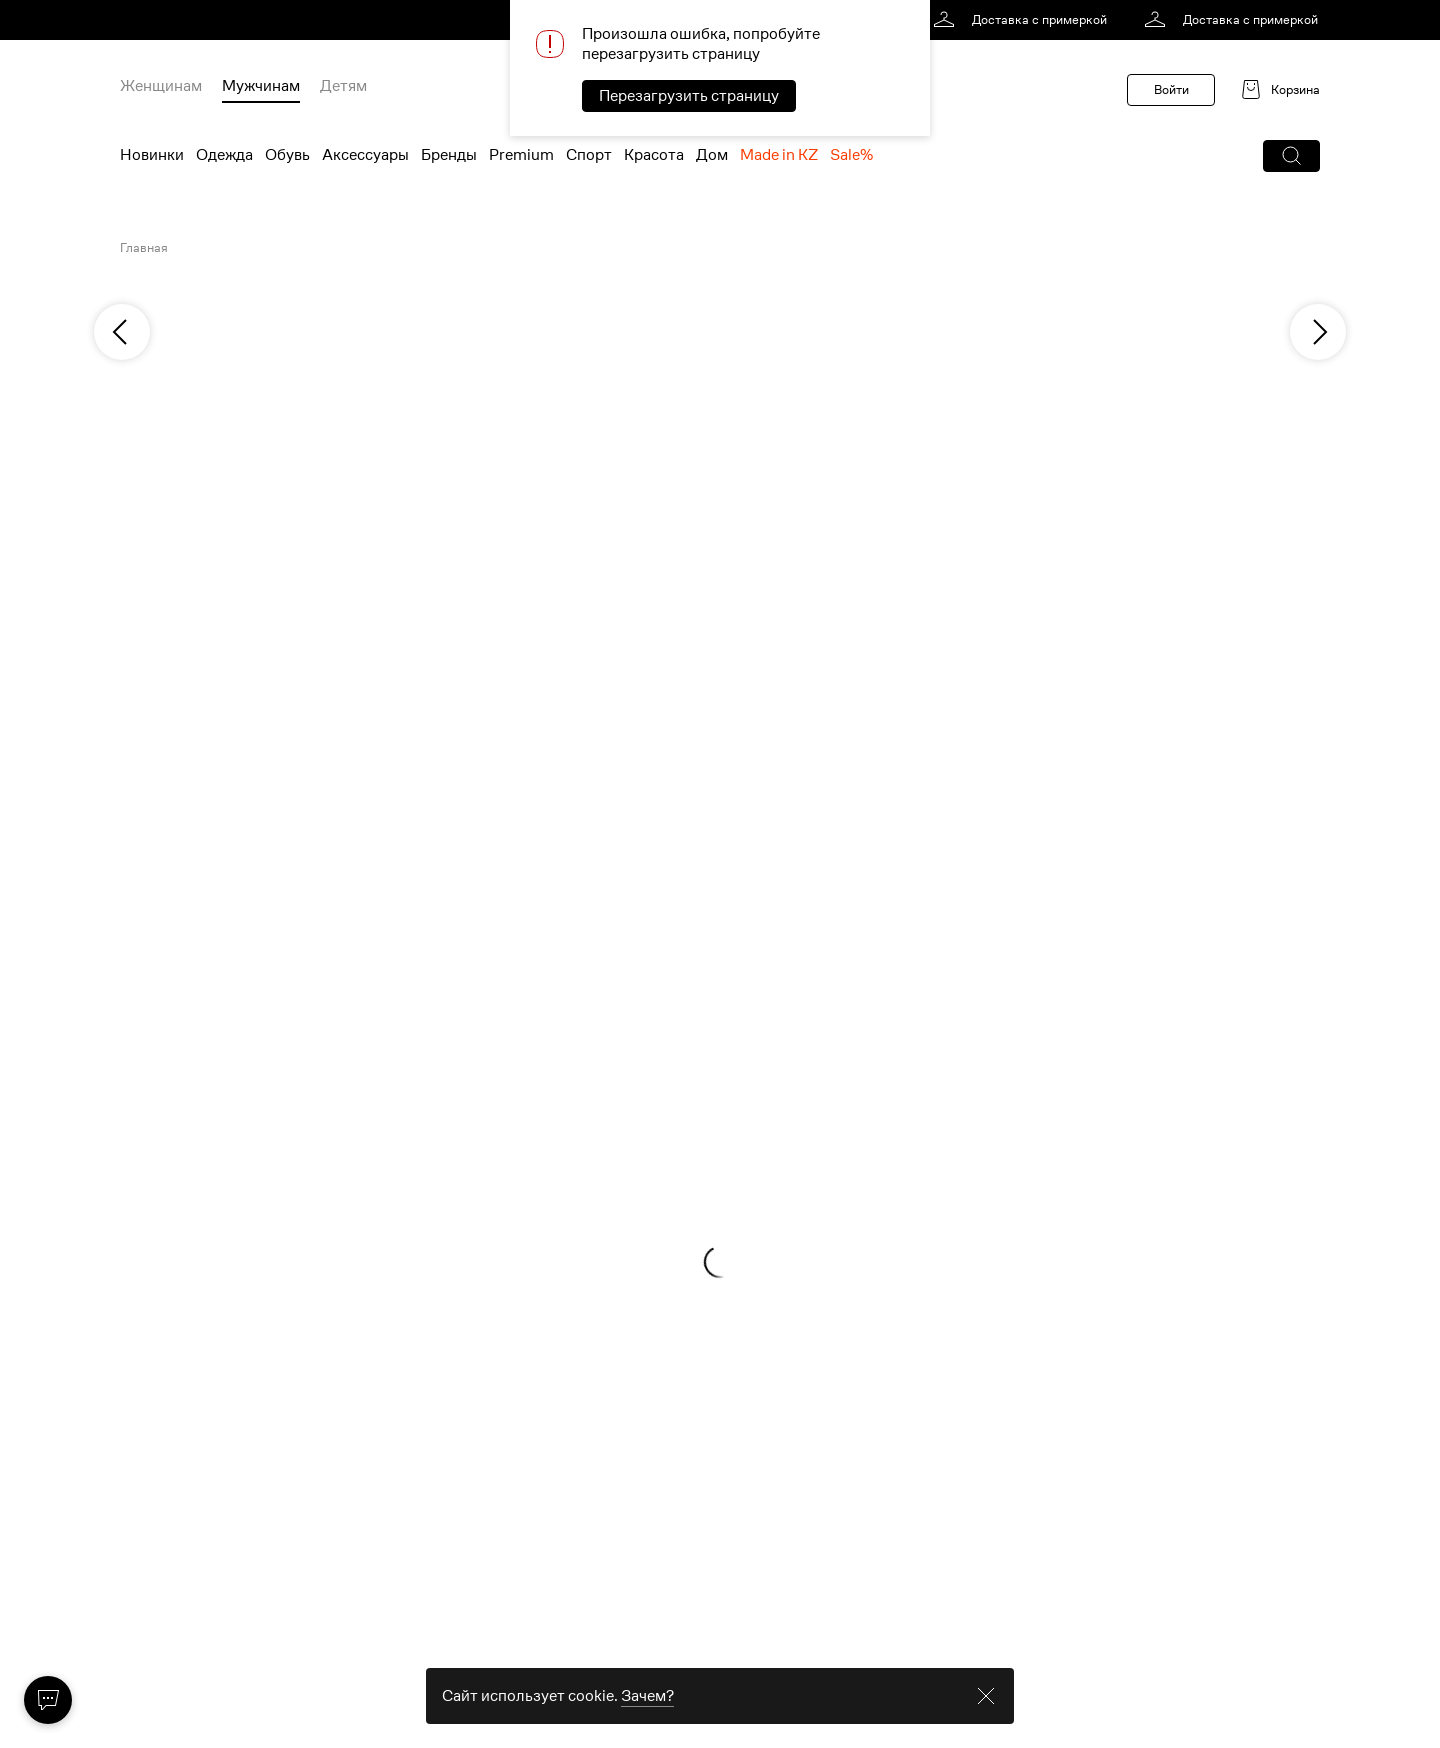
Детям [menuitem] (343, 86)
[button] (1291, 156)
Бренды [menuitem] (449, 155)
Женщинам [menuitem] (161, 86)
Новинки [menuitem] (152, 155)
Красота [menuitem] (654, 155)
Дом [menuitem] (712, 155)
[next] (1318, 332)
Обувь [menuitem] (287, 155)
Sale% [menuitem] (851, 155)
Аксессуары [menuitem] (365, 155)
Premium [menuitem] (521, 155)
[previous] (122, 332)
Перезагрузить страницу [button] (689, 96)
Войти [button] (1171, 89)
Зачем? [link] (647, 1720)
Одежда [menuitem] (224, 155)
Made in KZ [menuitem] (779, 155)
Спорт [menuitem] (589, 155)
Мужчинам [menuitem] (261, 86)
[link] (1023, 20)
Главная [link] (144, 248)
